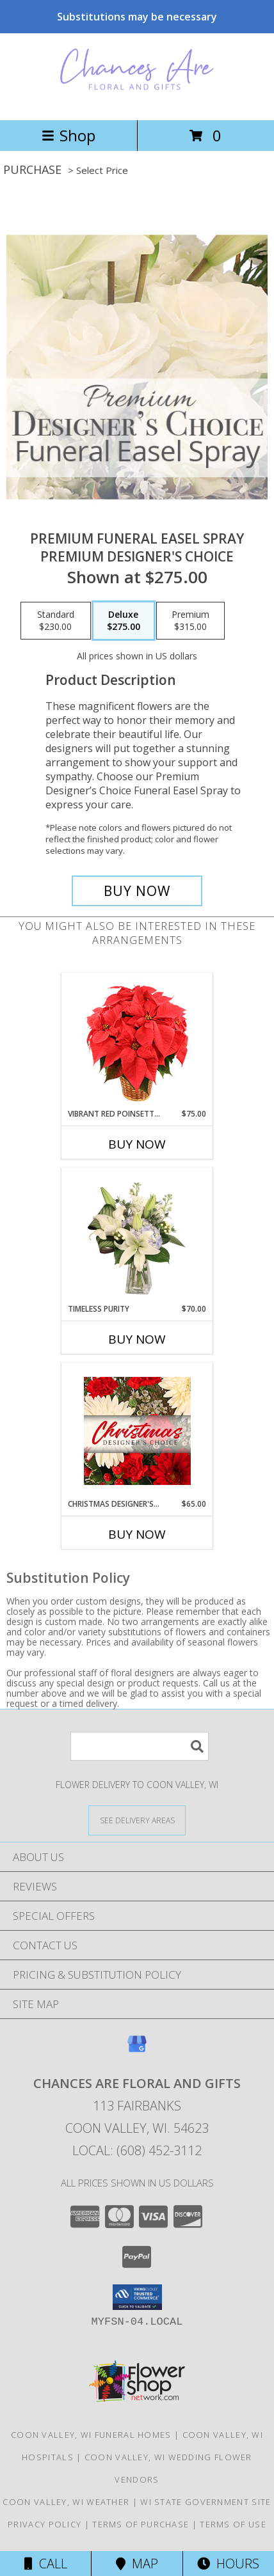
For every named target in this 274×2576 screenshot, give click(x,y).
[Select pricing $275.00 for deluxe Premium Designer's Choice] (123, 621)
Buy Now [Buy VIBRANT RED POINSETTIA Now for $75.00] (137, 1144)
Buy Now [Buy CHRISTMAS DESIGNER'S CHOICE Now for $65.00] (137, 1534)
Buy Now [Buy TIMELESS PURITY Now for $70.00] (137, 1339)
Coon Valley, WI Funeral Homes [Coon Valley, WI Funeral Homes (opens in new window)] (91, 2434)
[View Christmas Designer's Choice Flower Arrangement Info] (137, 1431)
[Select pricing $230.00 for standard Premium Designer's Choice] (55, 621)
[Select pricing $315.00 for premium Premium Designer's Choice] (190, 621)
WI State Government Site (205, 2502)
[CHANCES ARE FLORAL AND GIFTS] (137, 101)
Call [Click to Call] (45, 2563)
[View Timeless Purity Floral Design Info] (137, 1235)
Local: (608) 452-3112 (137, 2150)
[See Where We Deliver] (137, 1820)
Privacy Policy (44, 2524)
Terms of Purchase (140, 2524)
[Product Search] (139, 1746)
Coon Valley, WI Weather (66, 2502)
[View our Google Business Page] (137, 2050)
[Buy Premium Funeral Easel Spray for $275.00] (137, 891)
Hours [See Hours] (228, 2563)
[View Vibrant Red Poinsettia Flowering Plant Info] (137, 1041)
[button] (137, 2297)
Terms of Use (233, 2524)
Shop (68, 135)
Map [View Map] (137, 2563)
